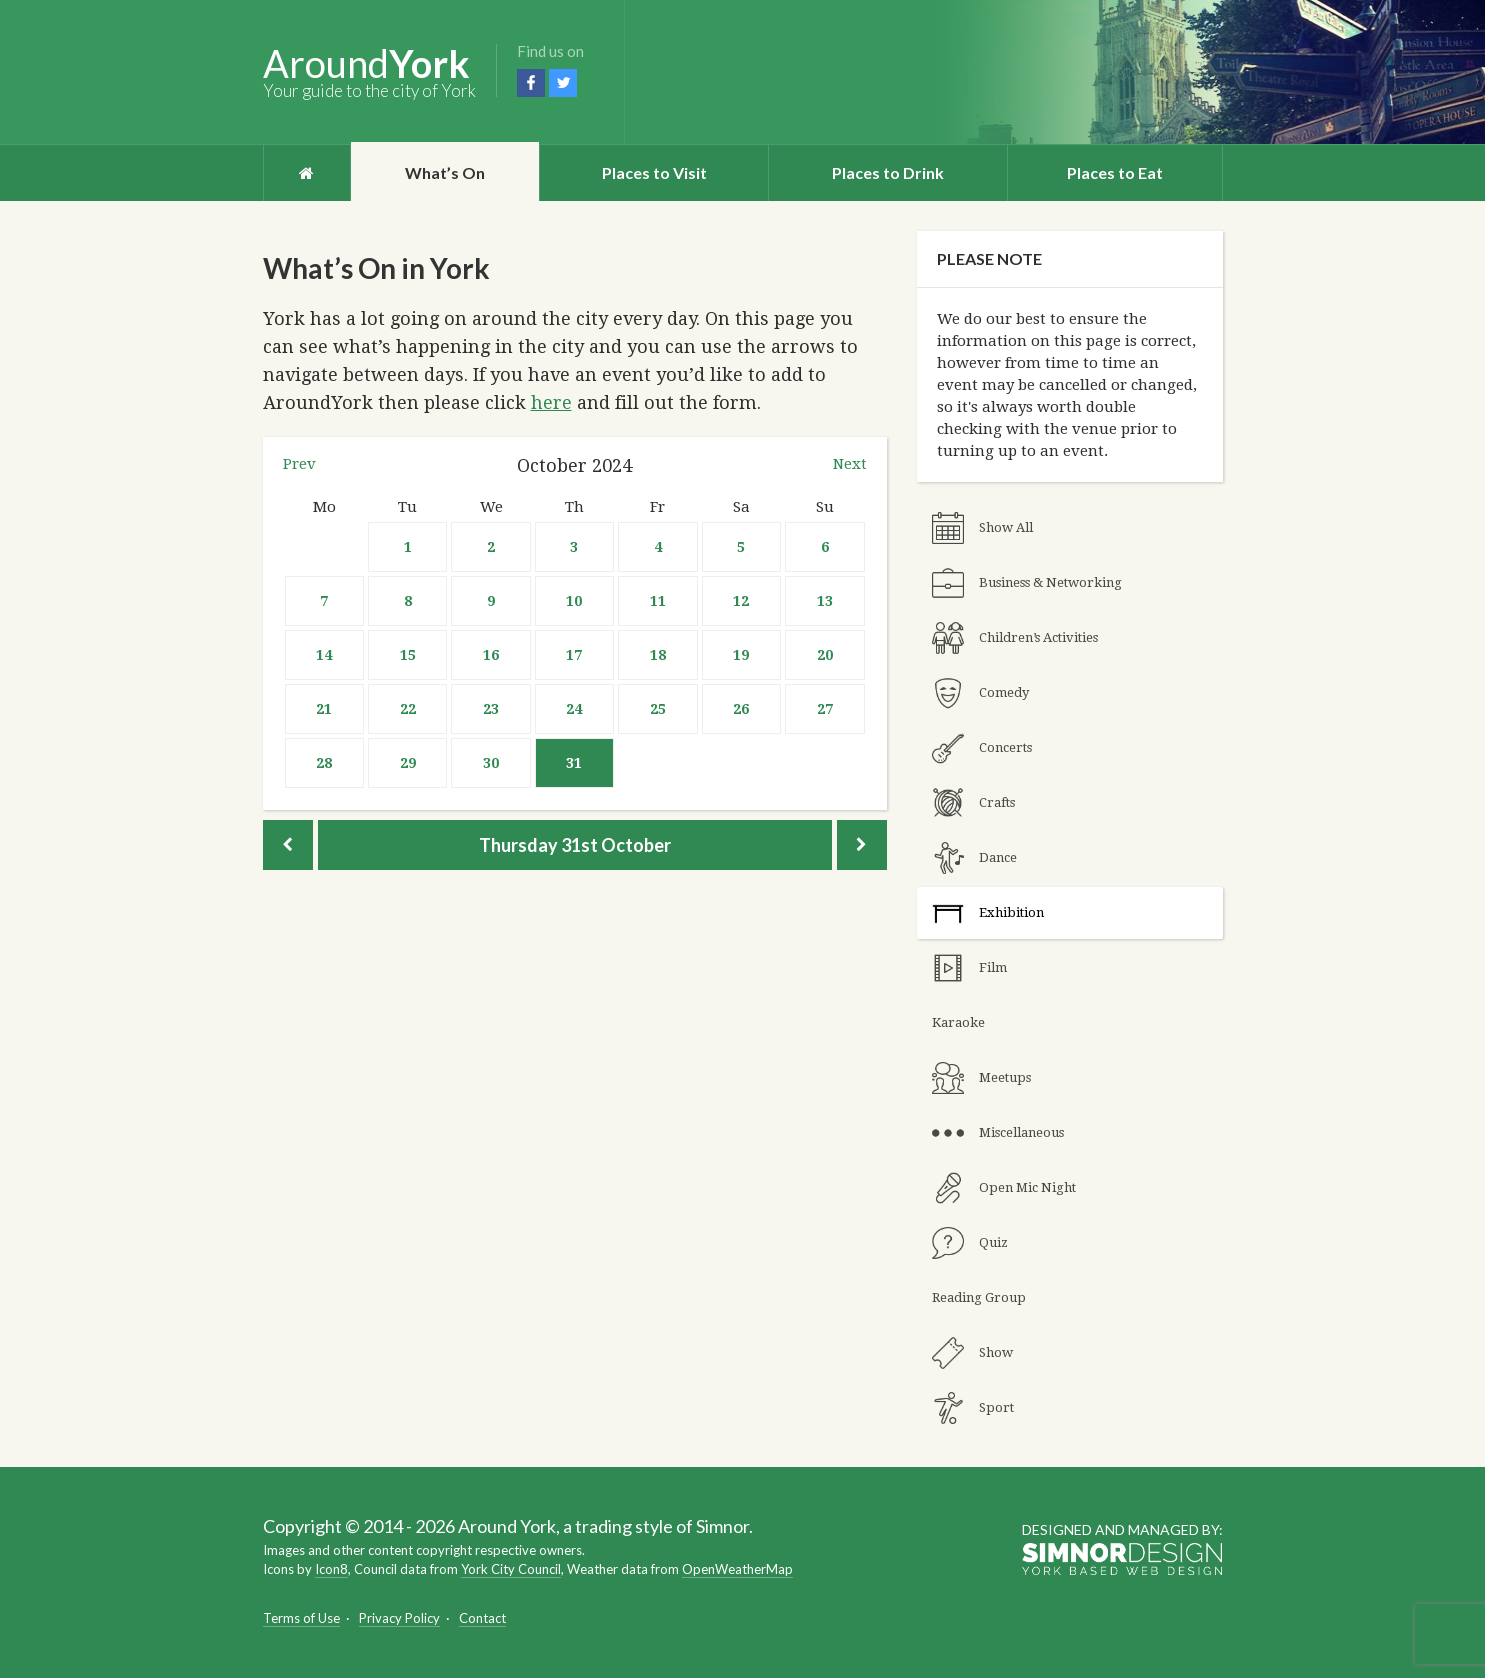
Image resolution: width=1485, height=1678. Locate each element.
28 (324, 763)
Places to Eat (1115, 172)
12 (741, 601)
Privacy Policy (399, 1618)
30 (491, 763)
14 (324, 655)
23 (491, 709)
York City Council (511, 1569)
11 (658, 601)
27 (825, 709)
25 (658, 709)
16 (491, 655)
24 (574, 709)
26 (741, 709)
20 (825, 655)
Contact (482, 1618)
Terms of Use (301, 1618)
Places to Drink (888, 172)
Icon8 (331, 1569)
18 (658, 655)
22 (408, 709)
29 (408, 763)
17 (574, 655)
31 (574, 763)
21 (324, 709)
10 (574, 601)
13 (825, 601)
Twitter (563, 83)
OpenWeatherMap (737, 1569)
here (551, 402)
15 (408, 655)
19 (741, 655)
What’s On (445, 172)
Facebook (531, 83)
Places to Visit (654, 172)
